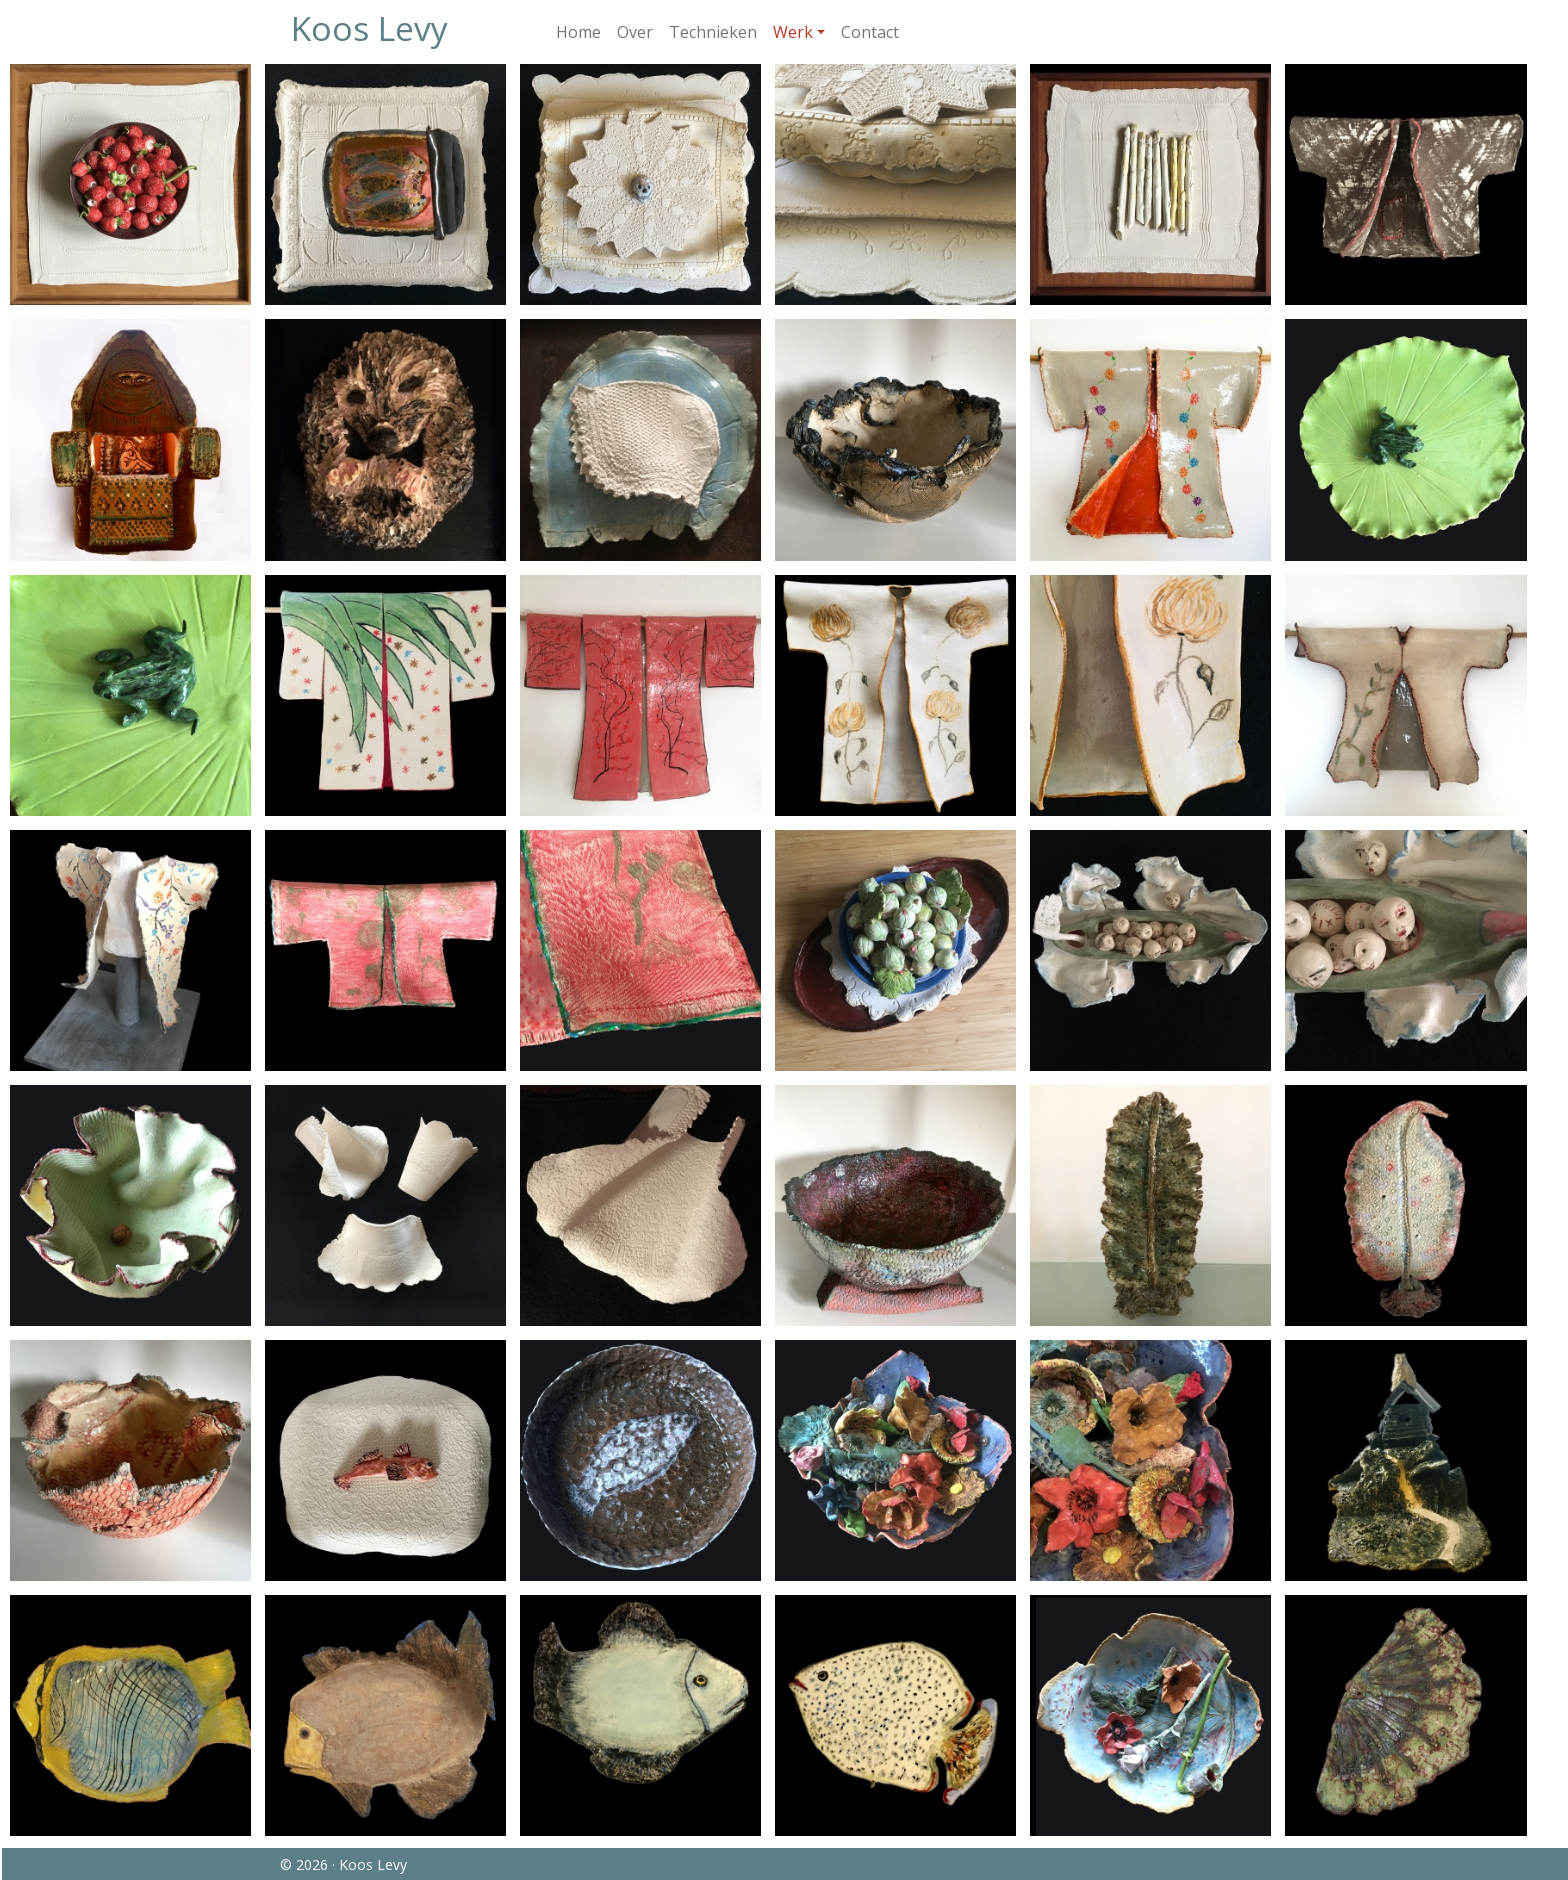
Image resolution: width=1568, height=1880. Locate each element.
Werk (793, 32)
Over (635, 32)
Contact (870, 32)
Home (578, 32)
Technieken (713, 32)
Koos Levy (369, 28)
